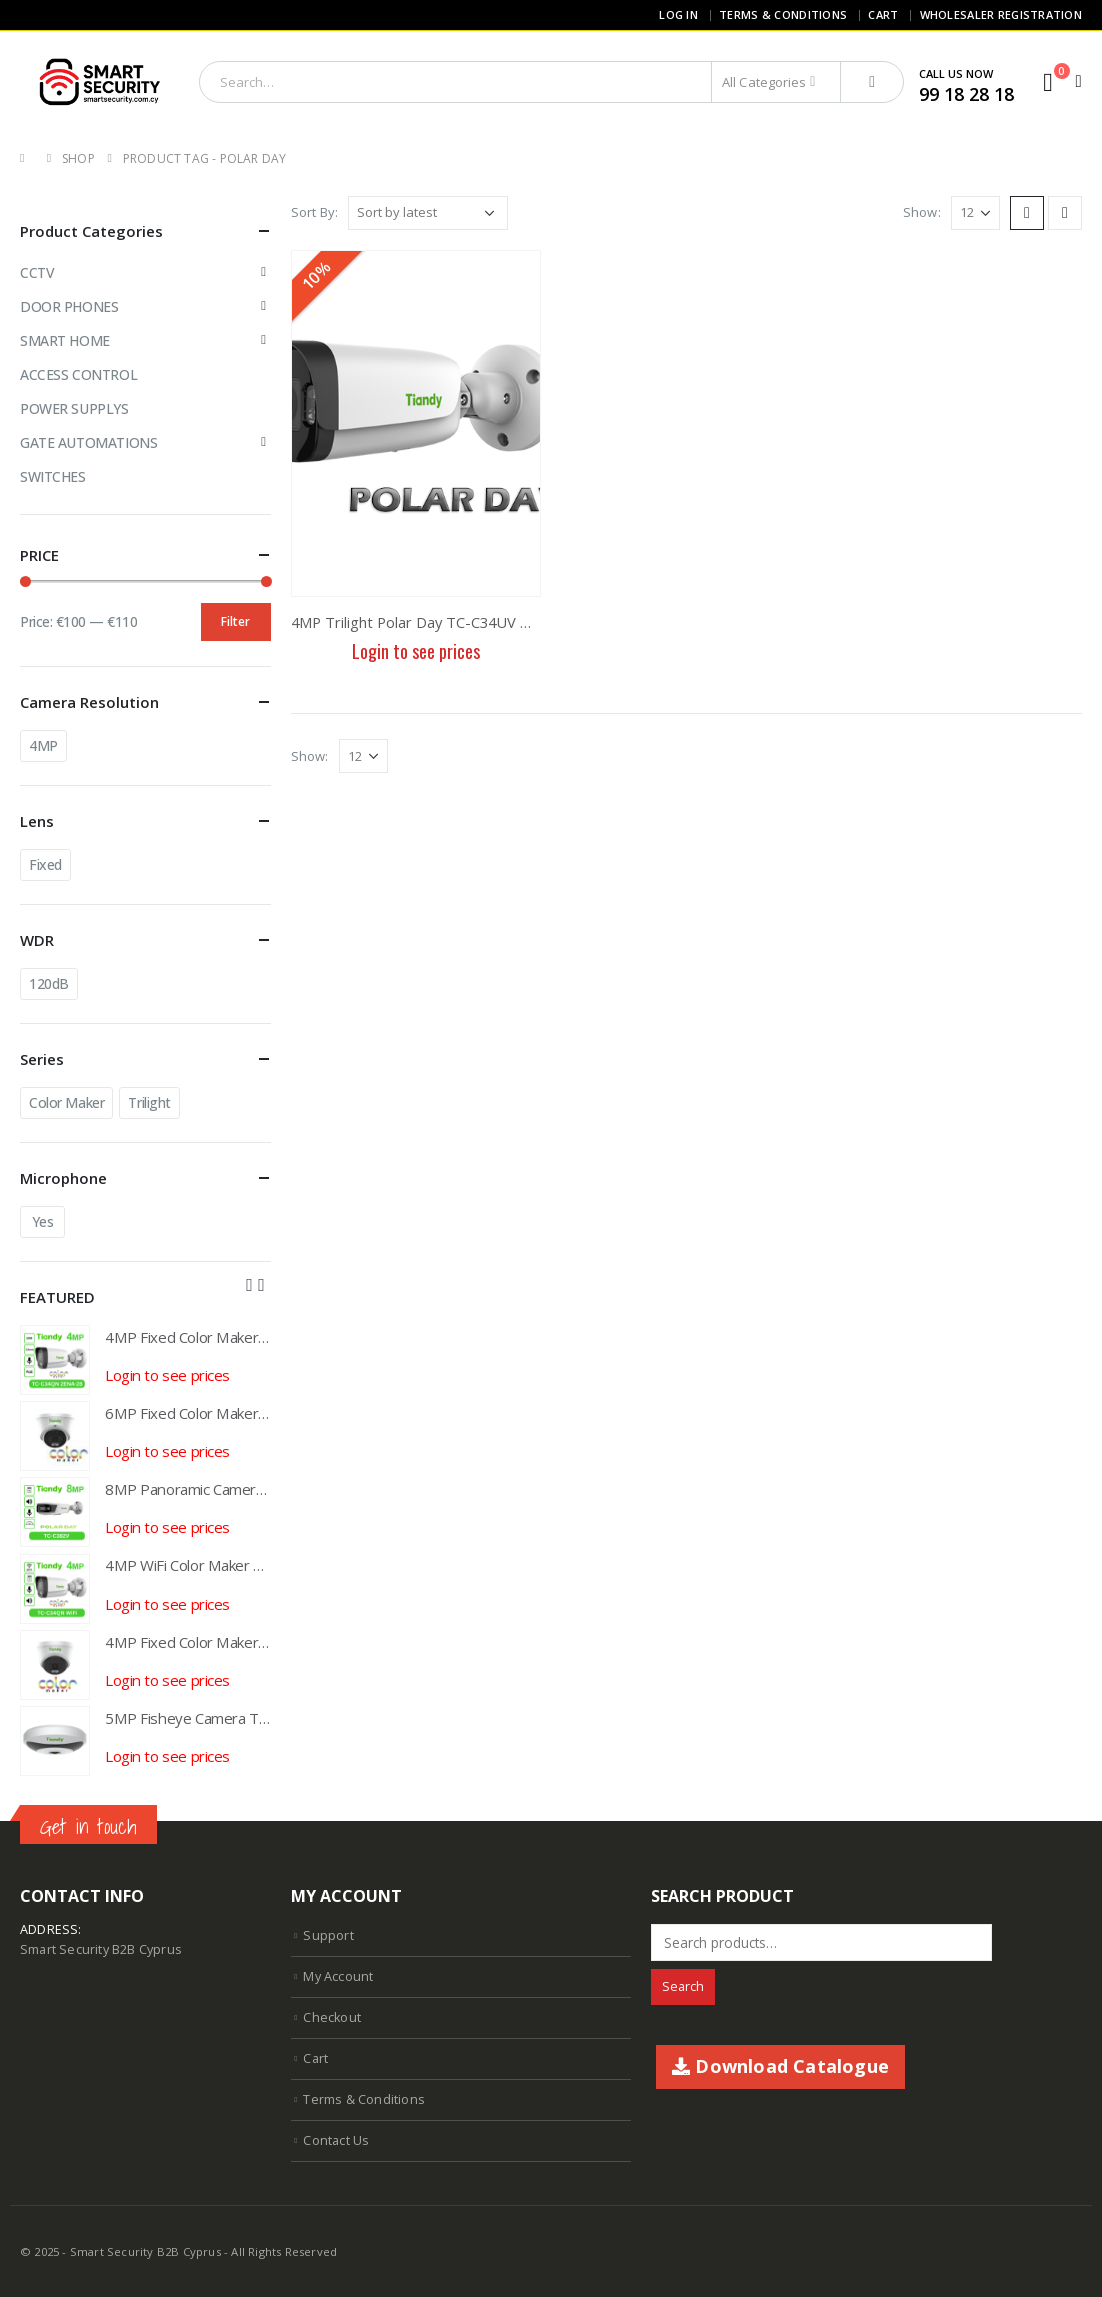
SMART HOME (65, 340)
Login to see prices (416, 651)
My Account (338, 1976)
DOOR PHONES (69, 306)
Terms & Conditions (783, 14)
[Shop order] (428, 213)
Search (683, 1986)
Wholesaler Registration (1001, 14)
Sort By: (315, 212)
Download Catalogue (780, 2066)
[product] (416, 423)
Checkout (332, 2017)
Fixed (45, 864)
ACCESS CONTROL (78, 374)
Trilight (149, 1102)
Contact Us (336, 2140)
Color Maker (66, 1102)
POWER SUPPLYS (74, 408)
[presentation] (250, 1284)
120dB (49, 983)
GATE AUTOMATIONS (88, 442)
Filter (235, 621)
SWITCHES (53, 476)
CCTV (37, 272)
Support (328, 1935)
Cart (883, 14)
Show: (922, 212)
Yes (43, 1221)
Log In (678, 14)
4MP (43, 745)
